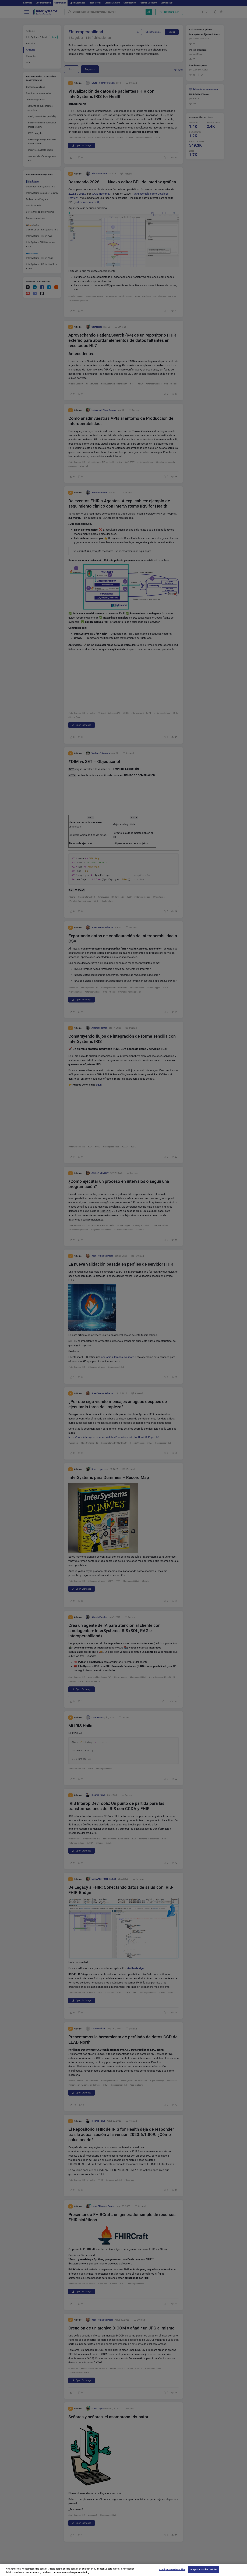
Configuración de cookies (172, 2569)
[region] (123, 2570)
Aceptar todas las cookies (203, 2569)
